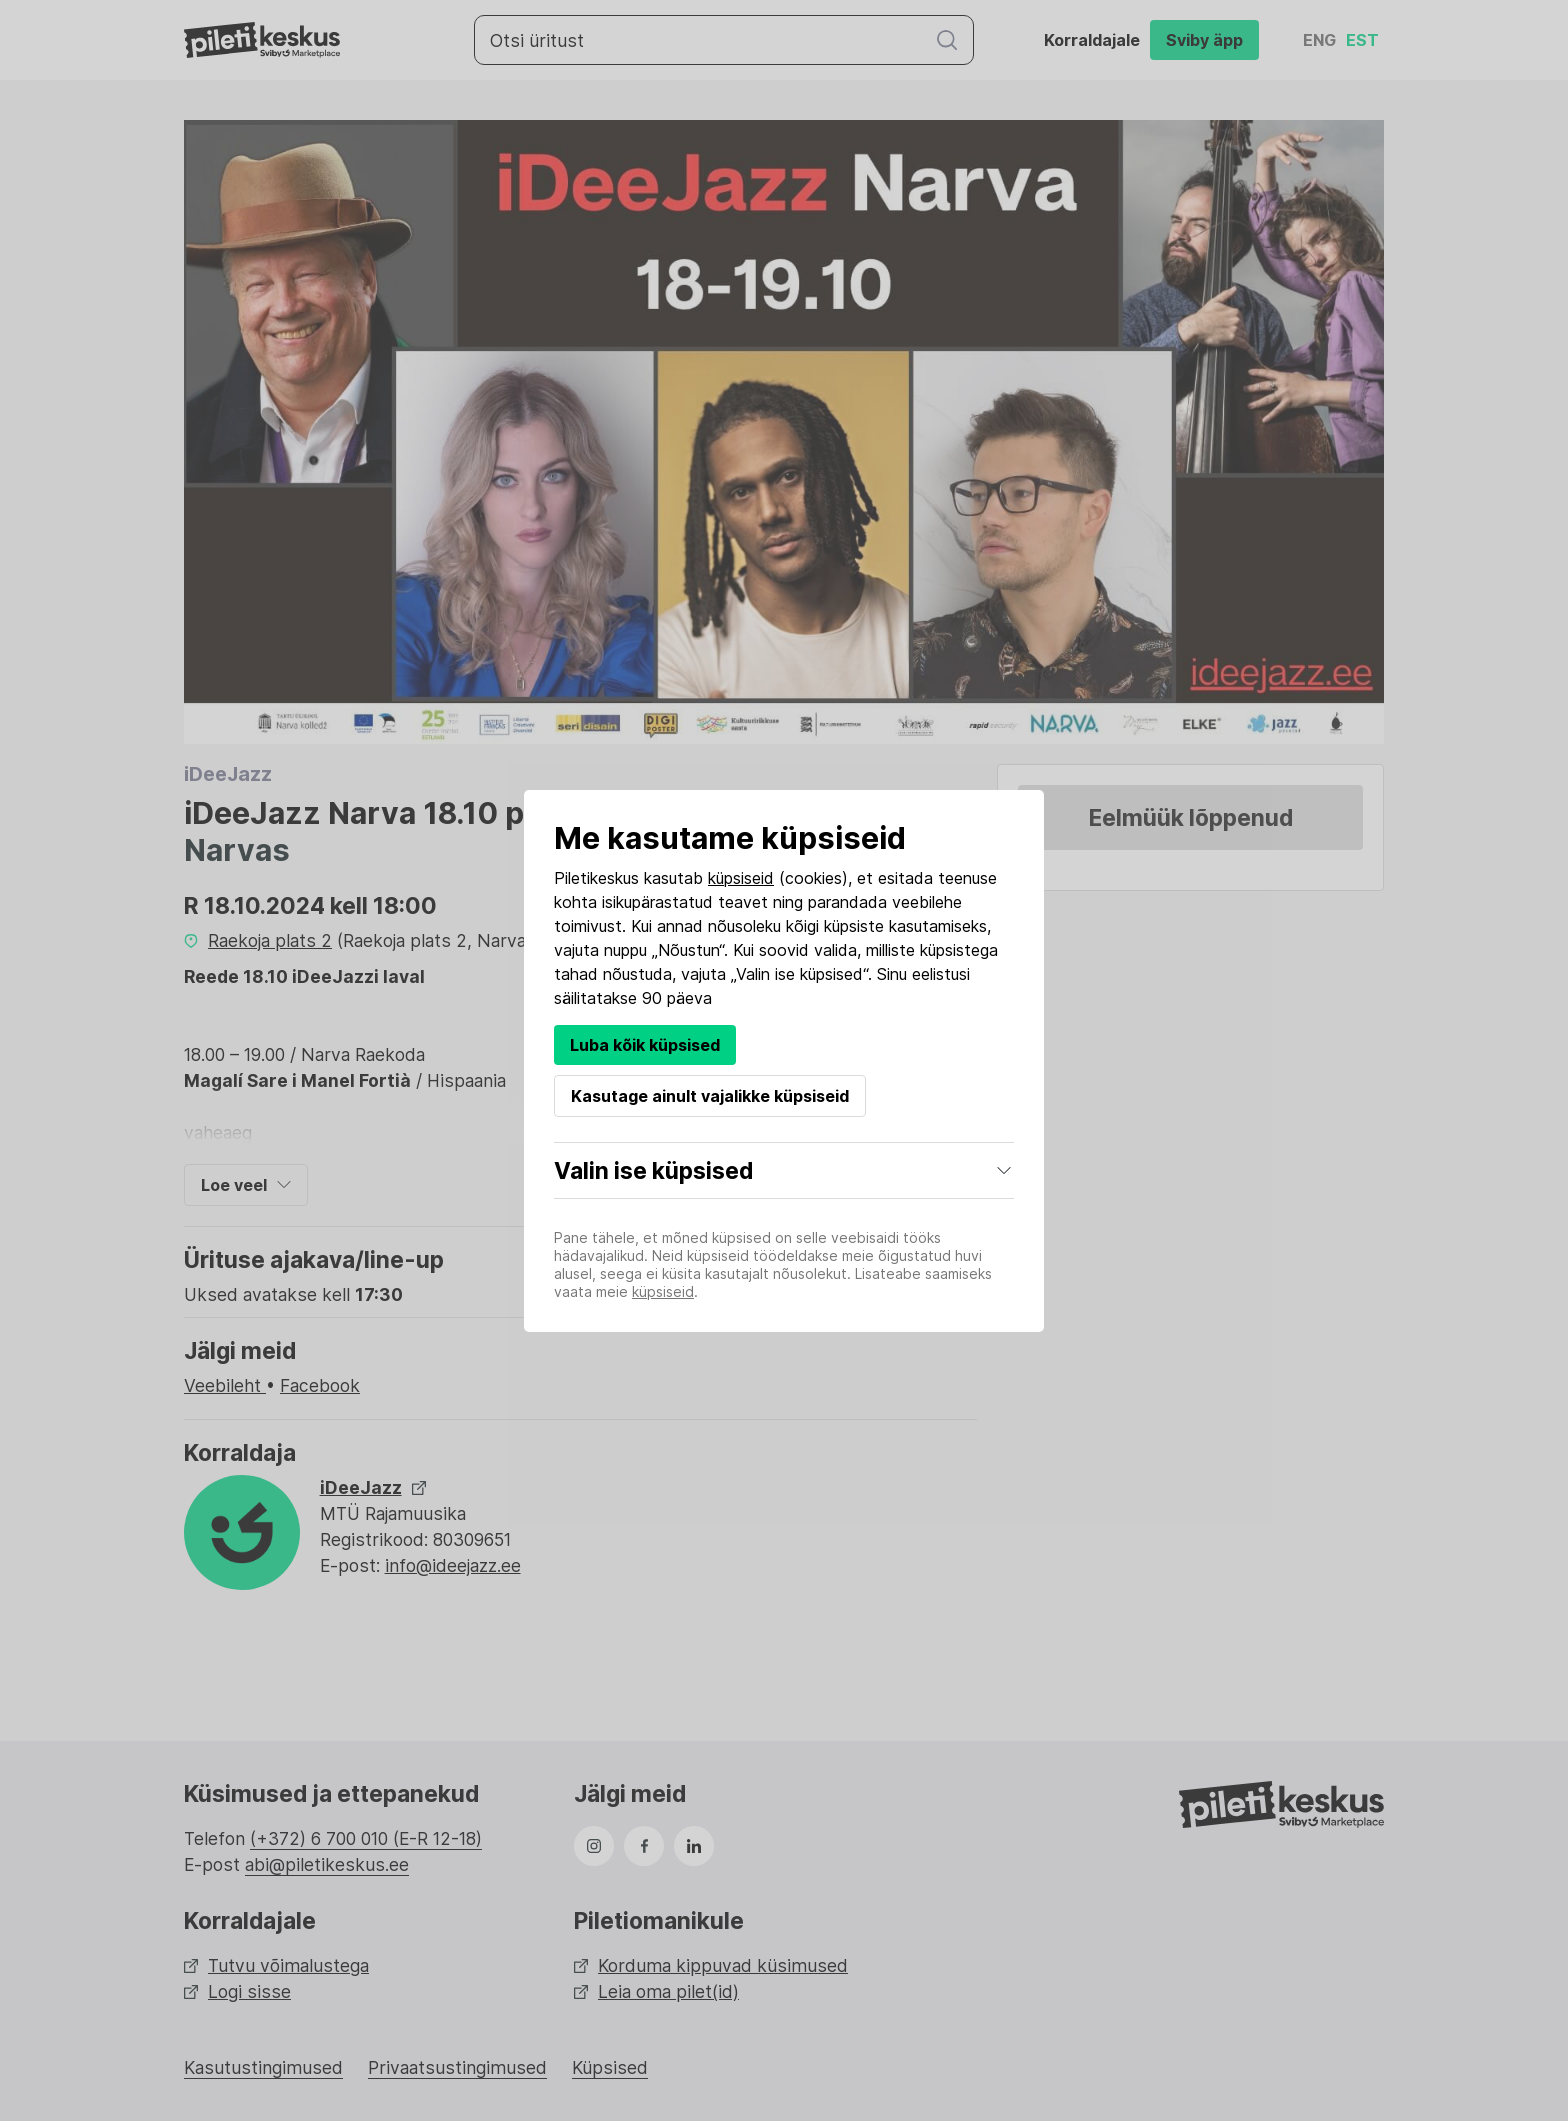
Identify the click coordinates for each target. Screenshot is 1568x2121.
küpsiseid (741, 878)
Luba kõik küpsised (645, 1045)
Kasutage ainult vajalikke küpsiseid (710, 1096)
